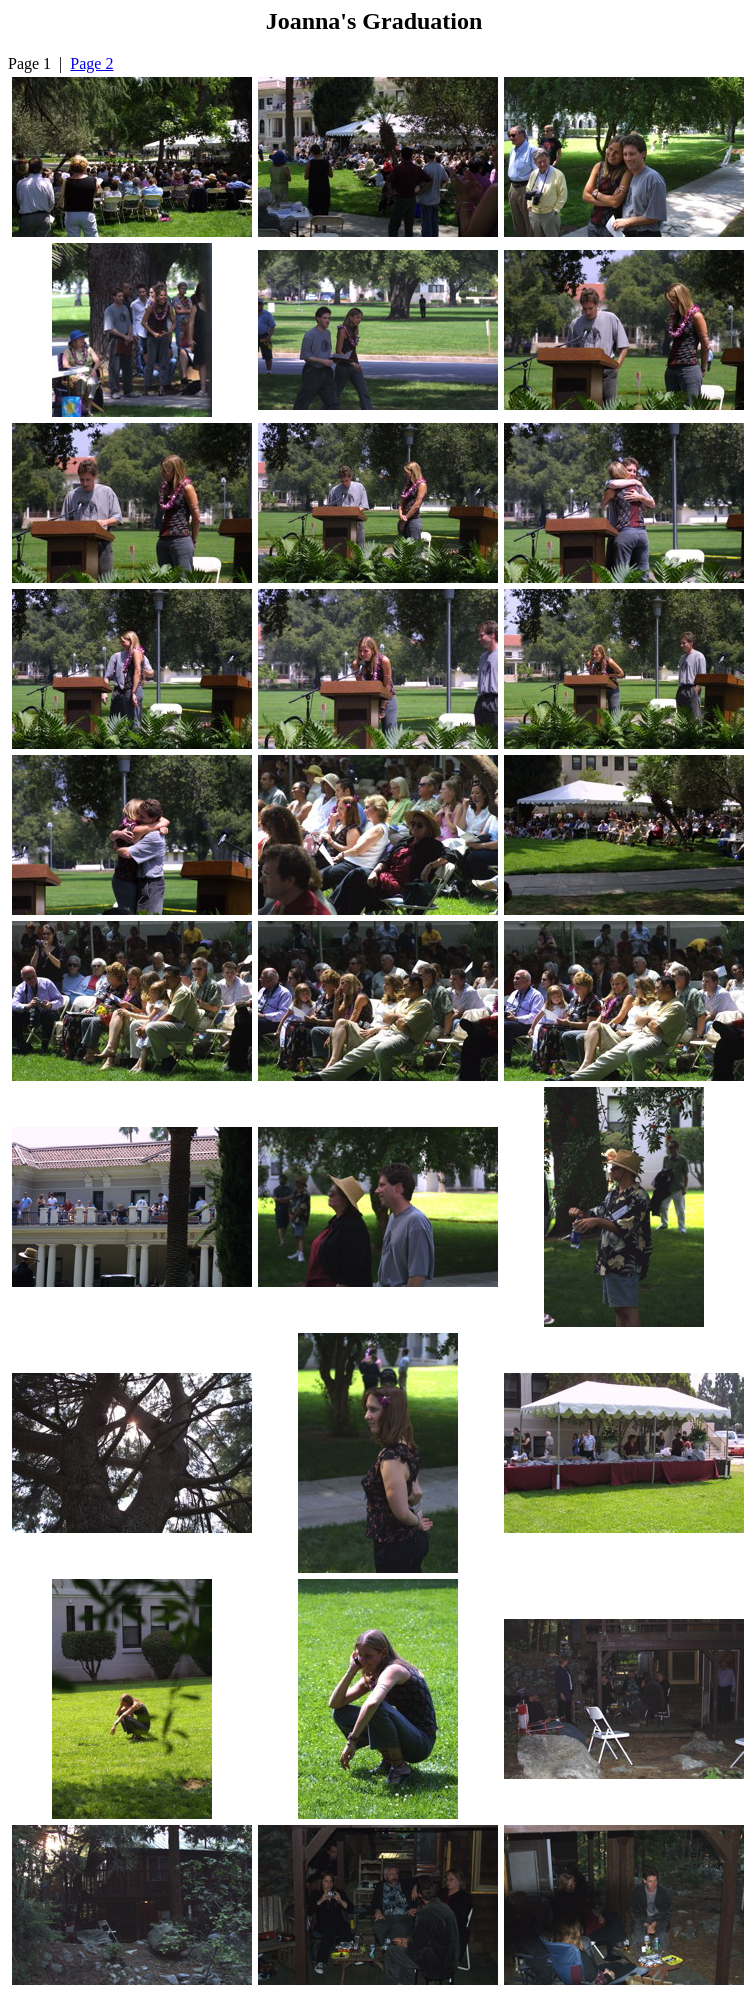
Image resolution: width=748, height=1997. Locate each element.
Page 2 (91, 63)
